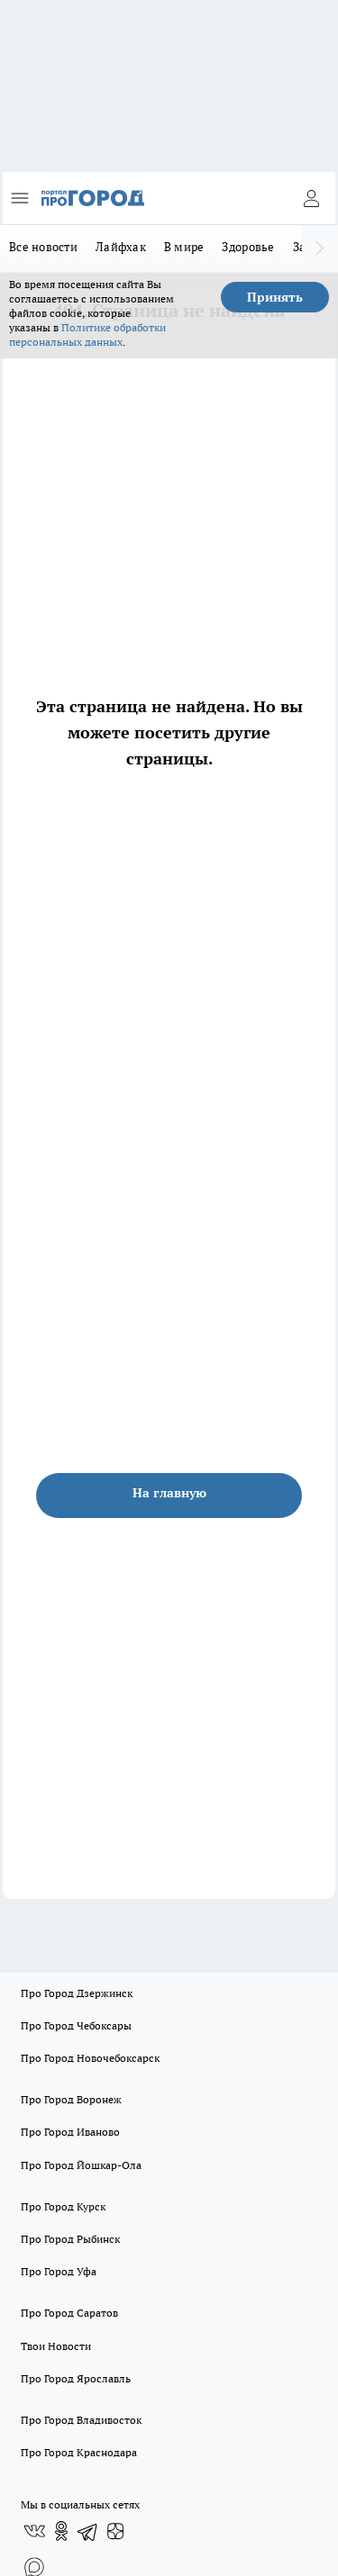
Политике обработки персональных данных (87, 334)
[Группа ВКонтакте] (34, 2531)
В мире (184, 247)
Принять (275, 297)
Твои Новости (56, 2346)
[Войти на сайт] (311, 198)
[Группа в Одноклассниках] (61, 2531)
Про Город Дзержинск (76, 1993)
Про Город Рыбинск (70, 2239)
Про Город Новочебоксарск (90, 2058)
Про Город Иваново (70, 2131)
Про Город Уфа (58, 2271)
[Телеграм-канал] (88, 2531)
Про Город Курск (63, 2206)
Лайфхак (121, 247)
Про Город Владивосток (81, 2420)
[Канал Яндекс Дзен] (115, 2531)
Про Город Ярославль (76, 2378)
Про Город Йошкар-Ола (81, 2165)
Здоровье (248, 247)
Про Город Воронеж (71, 2099)
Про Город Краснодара (79, 2452)
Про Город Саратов (69, 2312)
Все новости (43, 247)
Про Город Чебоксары (76, 2025)
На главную (169, 1493)
